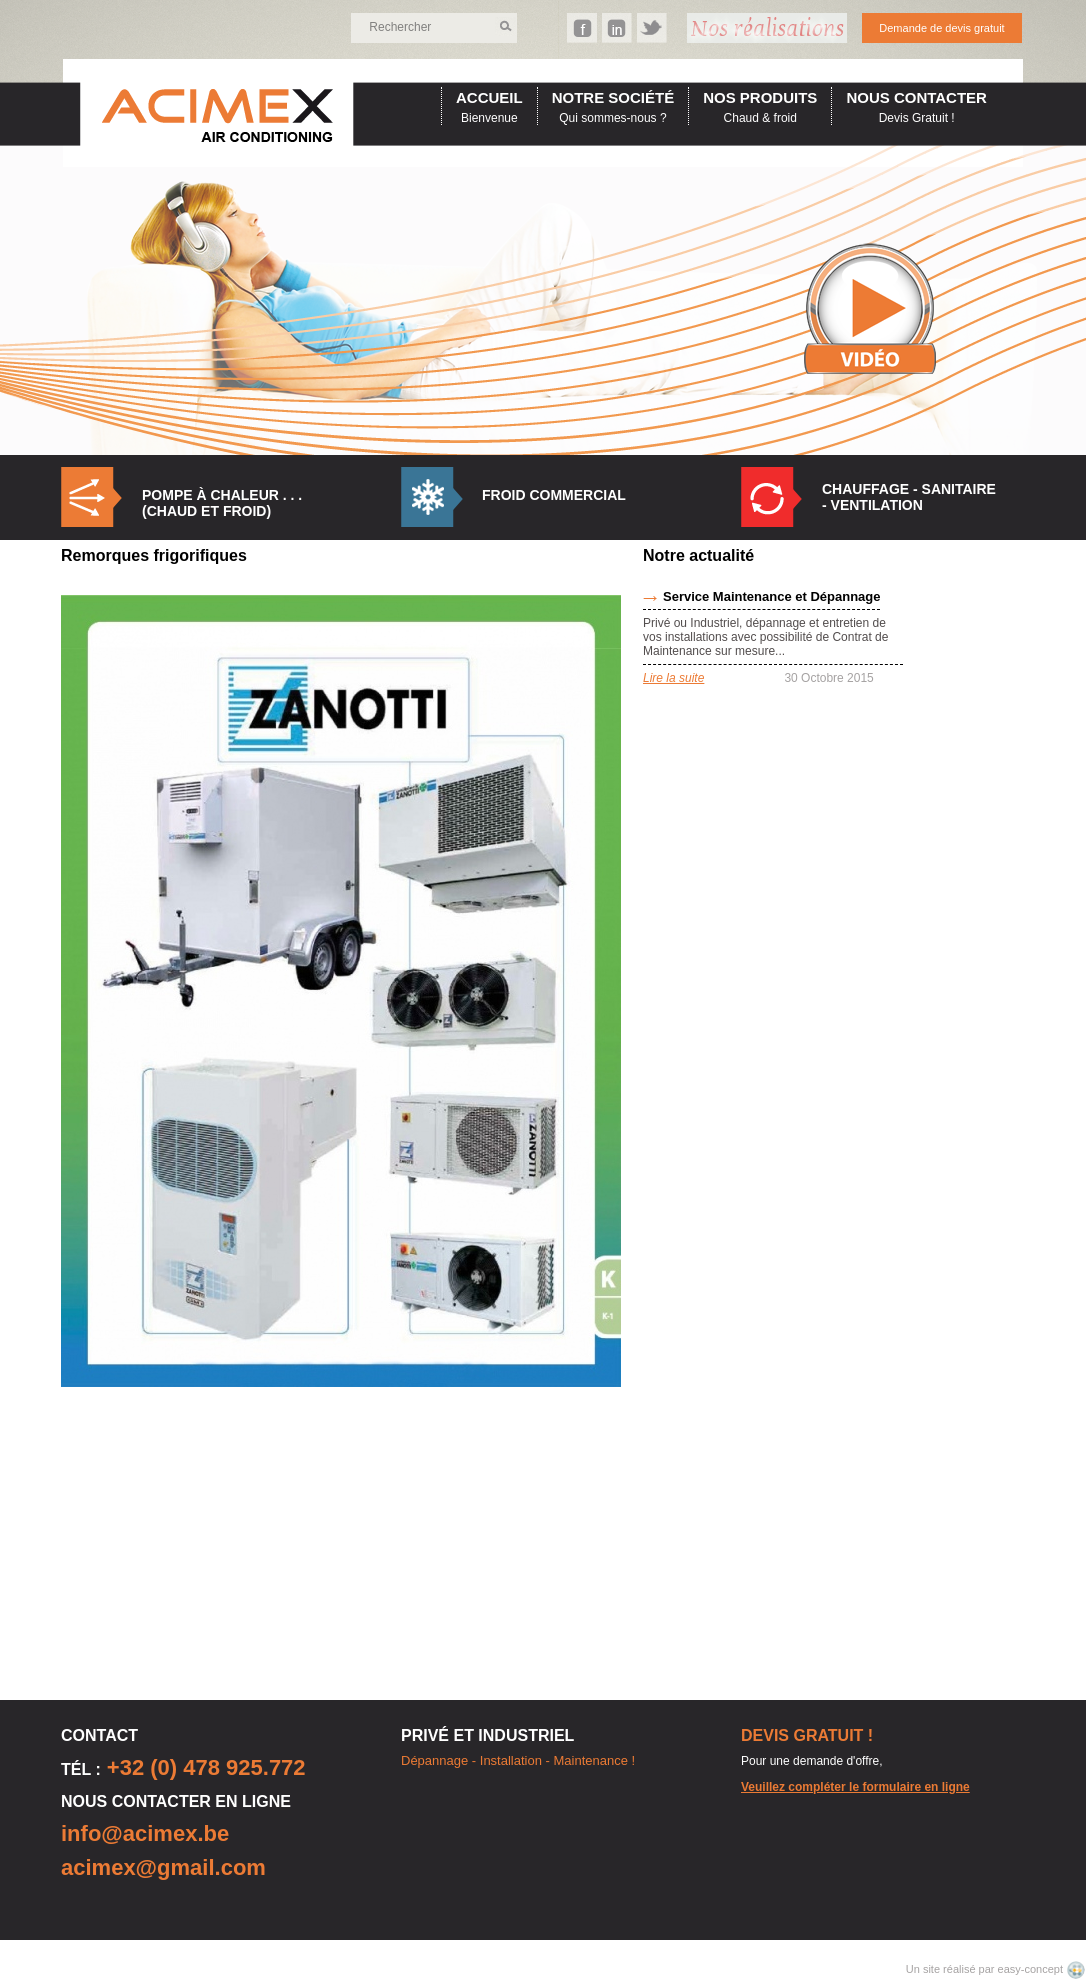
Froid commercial (554, 495)
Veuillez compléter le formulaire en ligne (855, 1787)
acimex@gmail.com (163, 1867)
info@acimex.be (145, 1833)
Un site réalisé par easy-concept (986, 1969)
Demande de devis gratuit (941, 28)
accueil (489, 97)
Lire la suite (673, 678)
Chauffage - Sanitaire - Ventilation (909, 497)
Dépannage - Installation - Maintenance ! (518, 1760)
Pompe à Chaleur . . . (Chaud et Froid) (222, 503)
